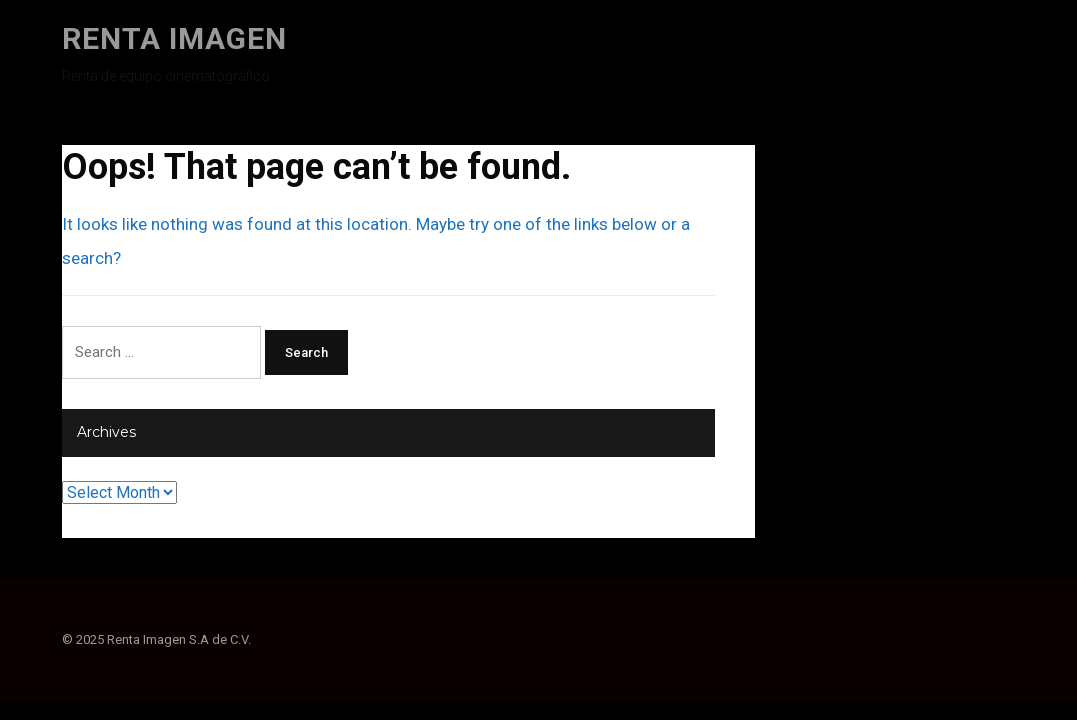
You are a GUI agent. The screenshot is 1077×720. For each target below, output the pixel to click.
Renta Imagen (174, 38)
